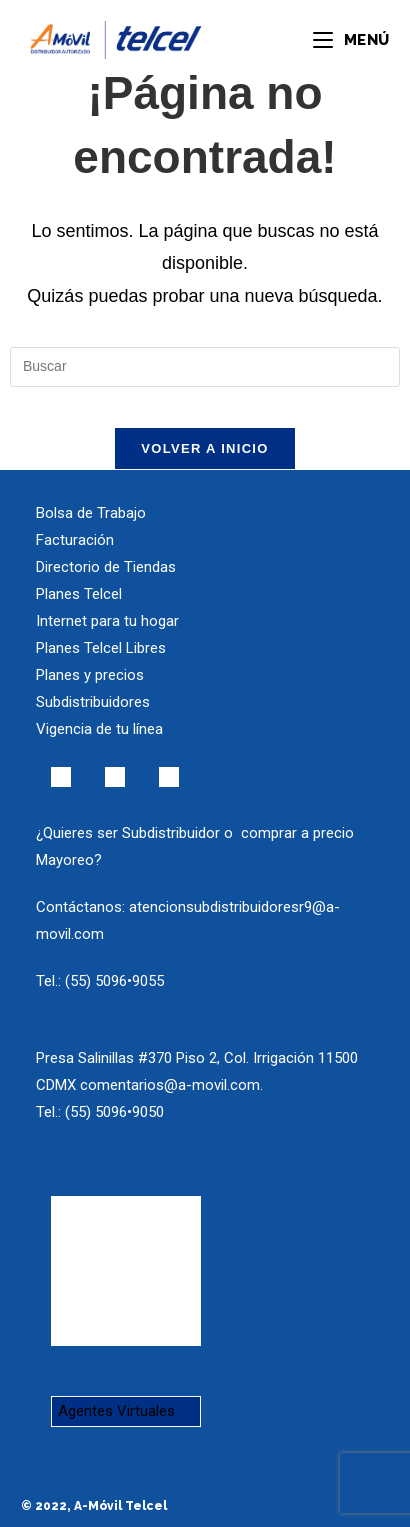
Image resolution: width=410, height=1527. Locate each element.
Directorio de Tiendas (106, 567)
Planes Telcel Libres (101, 648)
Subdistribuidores (93, 702)
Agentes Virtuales (116, 1411)
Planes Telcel (79, 594)
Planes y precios (90, 675)
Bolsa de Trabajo (91, 513)
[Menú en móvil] (351, 40)
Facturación (75, 540)
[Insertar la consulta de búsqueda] (205, 367)
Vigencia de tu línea (99, 729)
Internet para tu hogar (107, 621)
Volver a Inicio (204, 448)
